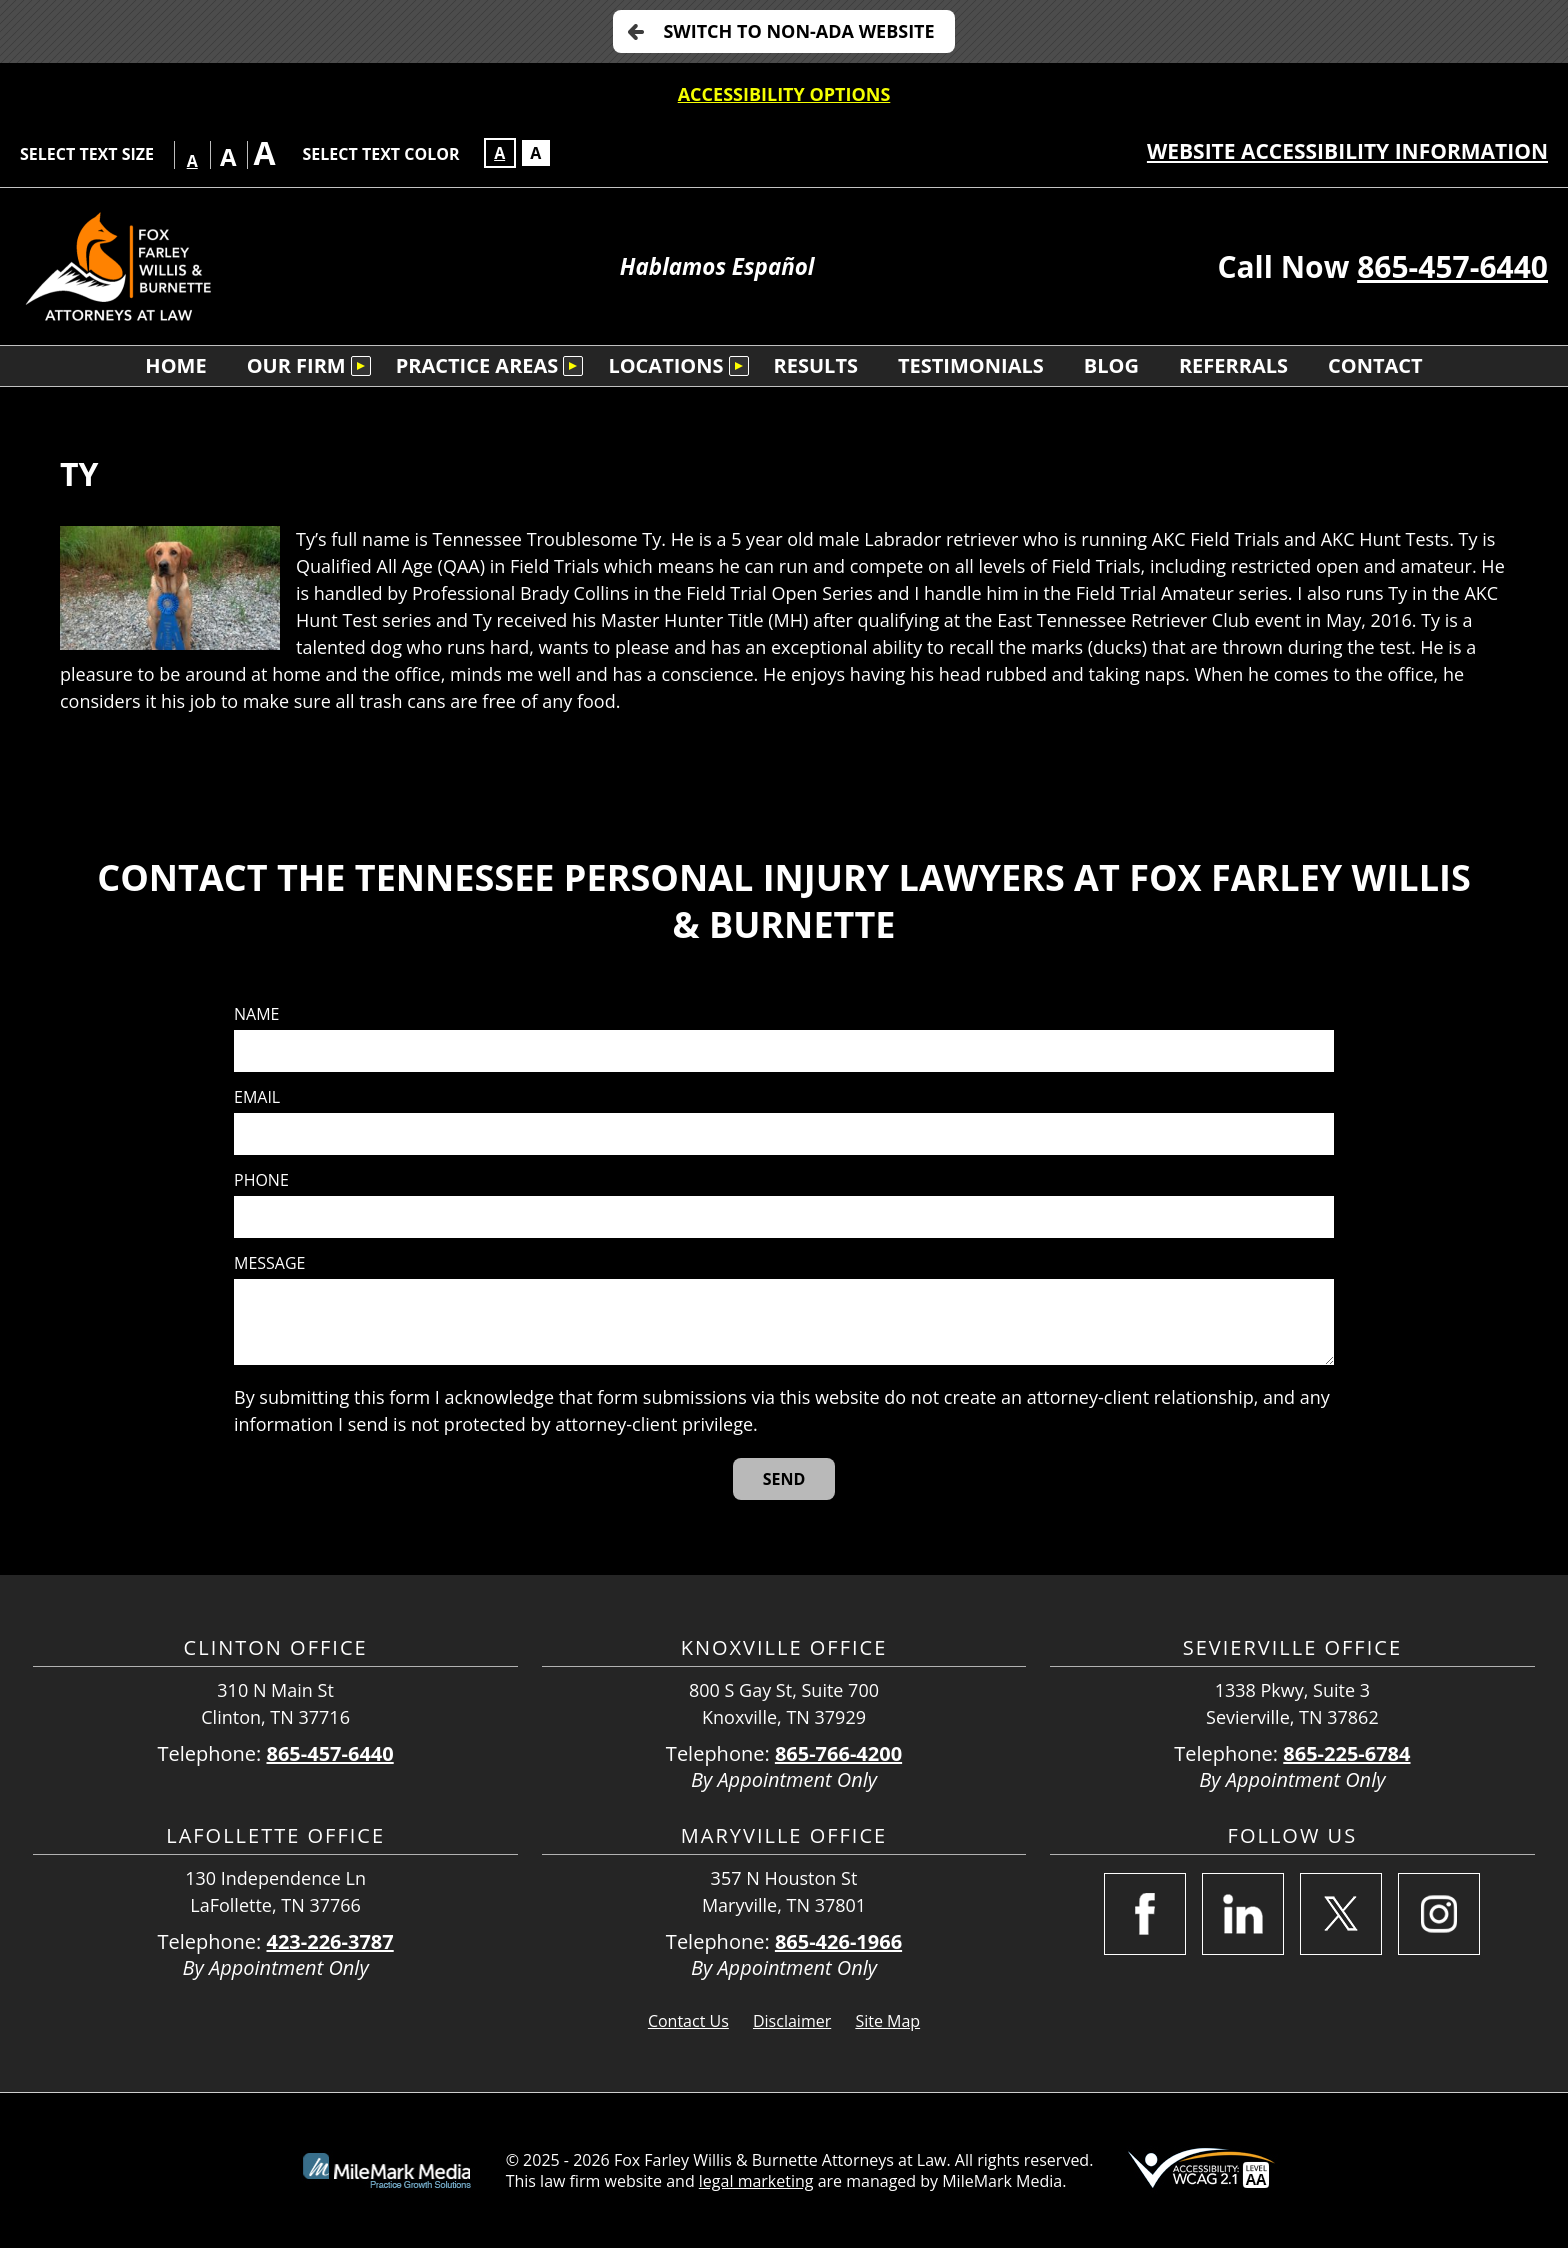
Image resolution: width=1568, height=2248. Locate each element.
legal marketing (756, 2181)
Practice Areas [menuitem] (477, 365)
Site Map (887, 2021)
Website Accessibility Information (1347, 151)
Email (257, 1097)
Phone (261, 1180)
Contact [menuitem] (1375, 365)
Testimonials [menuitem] (971, 365)
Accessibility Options (784, 94)
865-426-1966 (838, 1941)
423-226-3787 (329, 1941)
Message (269, 1263)
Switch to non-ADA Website (798, 31)
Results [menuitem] (816, 365)
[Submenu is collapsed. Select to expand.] (361, 366)
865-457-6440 (1452, 266)
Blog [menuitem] (1111, 365)
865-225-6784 (1346, 1753)
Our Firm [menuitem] (296, 365)
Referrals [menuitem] (1233, 365)
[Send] (784, 1479)
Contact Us (688, 2021)
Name (256, 1014)
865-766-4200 (838, 1753)
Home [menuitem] (175, 365)
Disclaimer (792, 2021)
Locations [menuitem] (665, 365)
